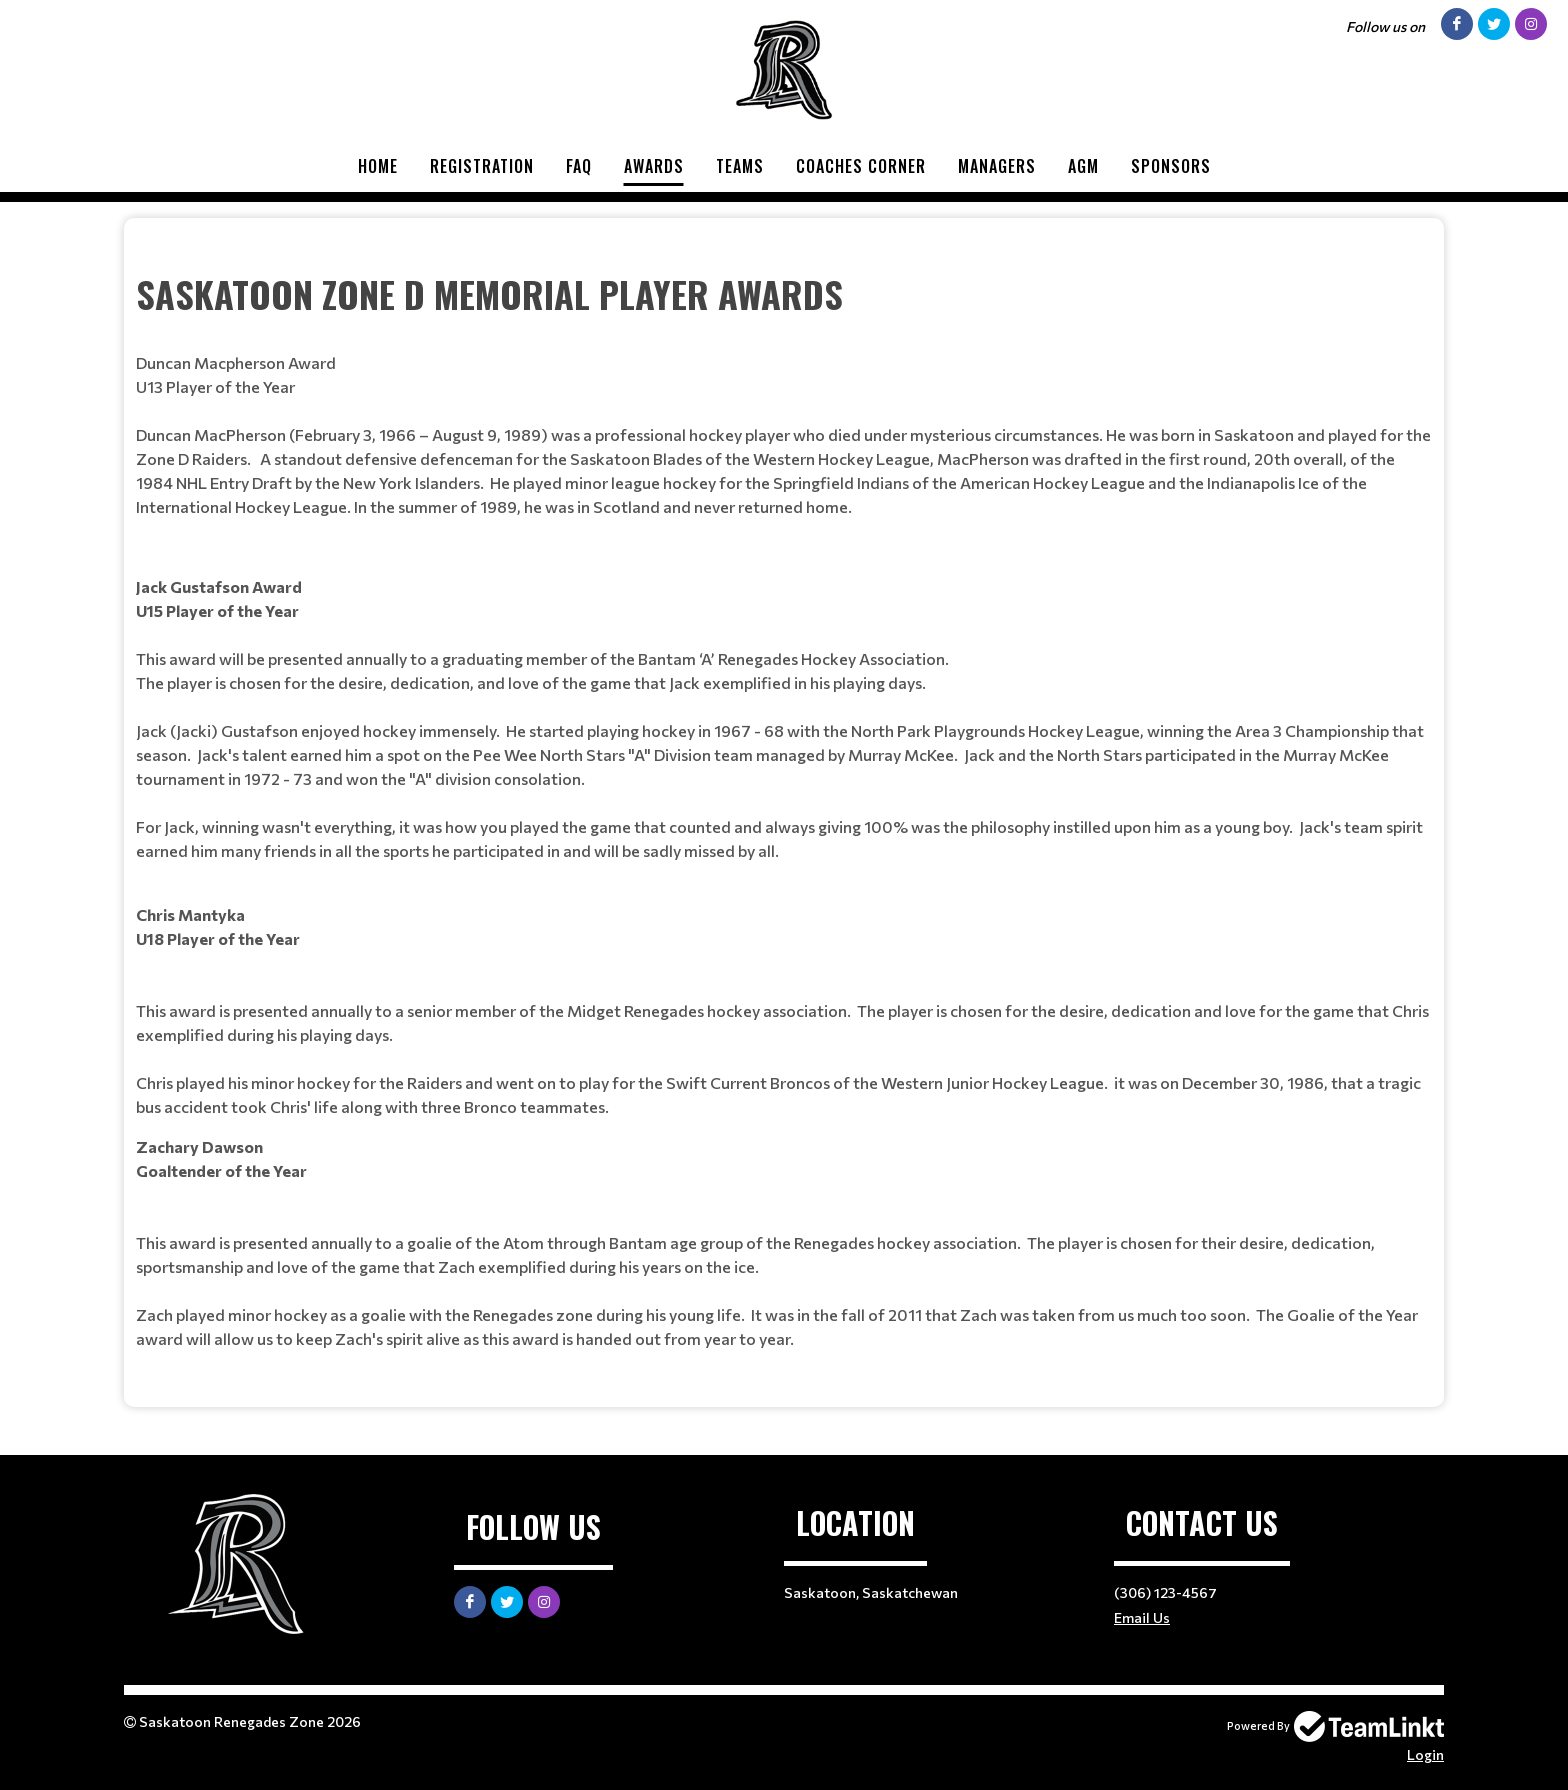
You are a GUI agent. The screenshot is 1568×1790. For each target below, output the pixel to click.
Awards (654, 166)
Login (1425, 1754)
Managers (997, 166)
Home (378, 166)
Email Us (1142, 1617)
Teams (740, 166)
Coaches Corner (861, 166)
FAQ (579, 166)
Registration (482, 166)
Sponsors (1171, 166)
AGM (1083, 166)
